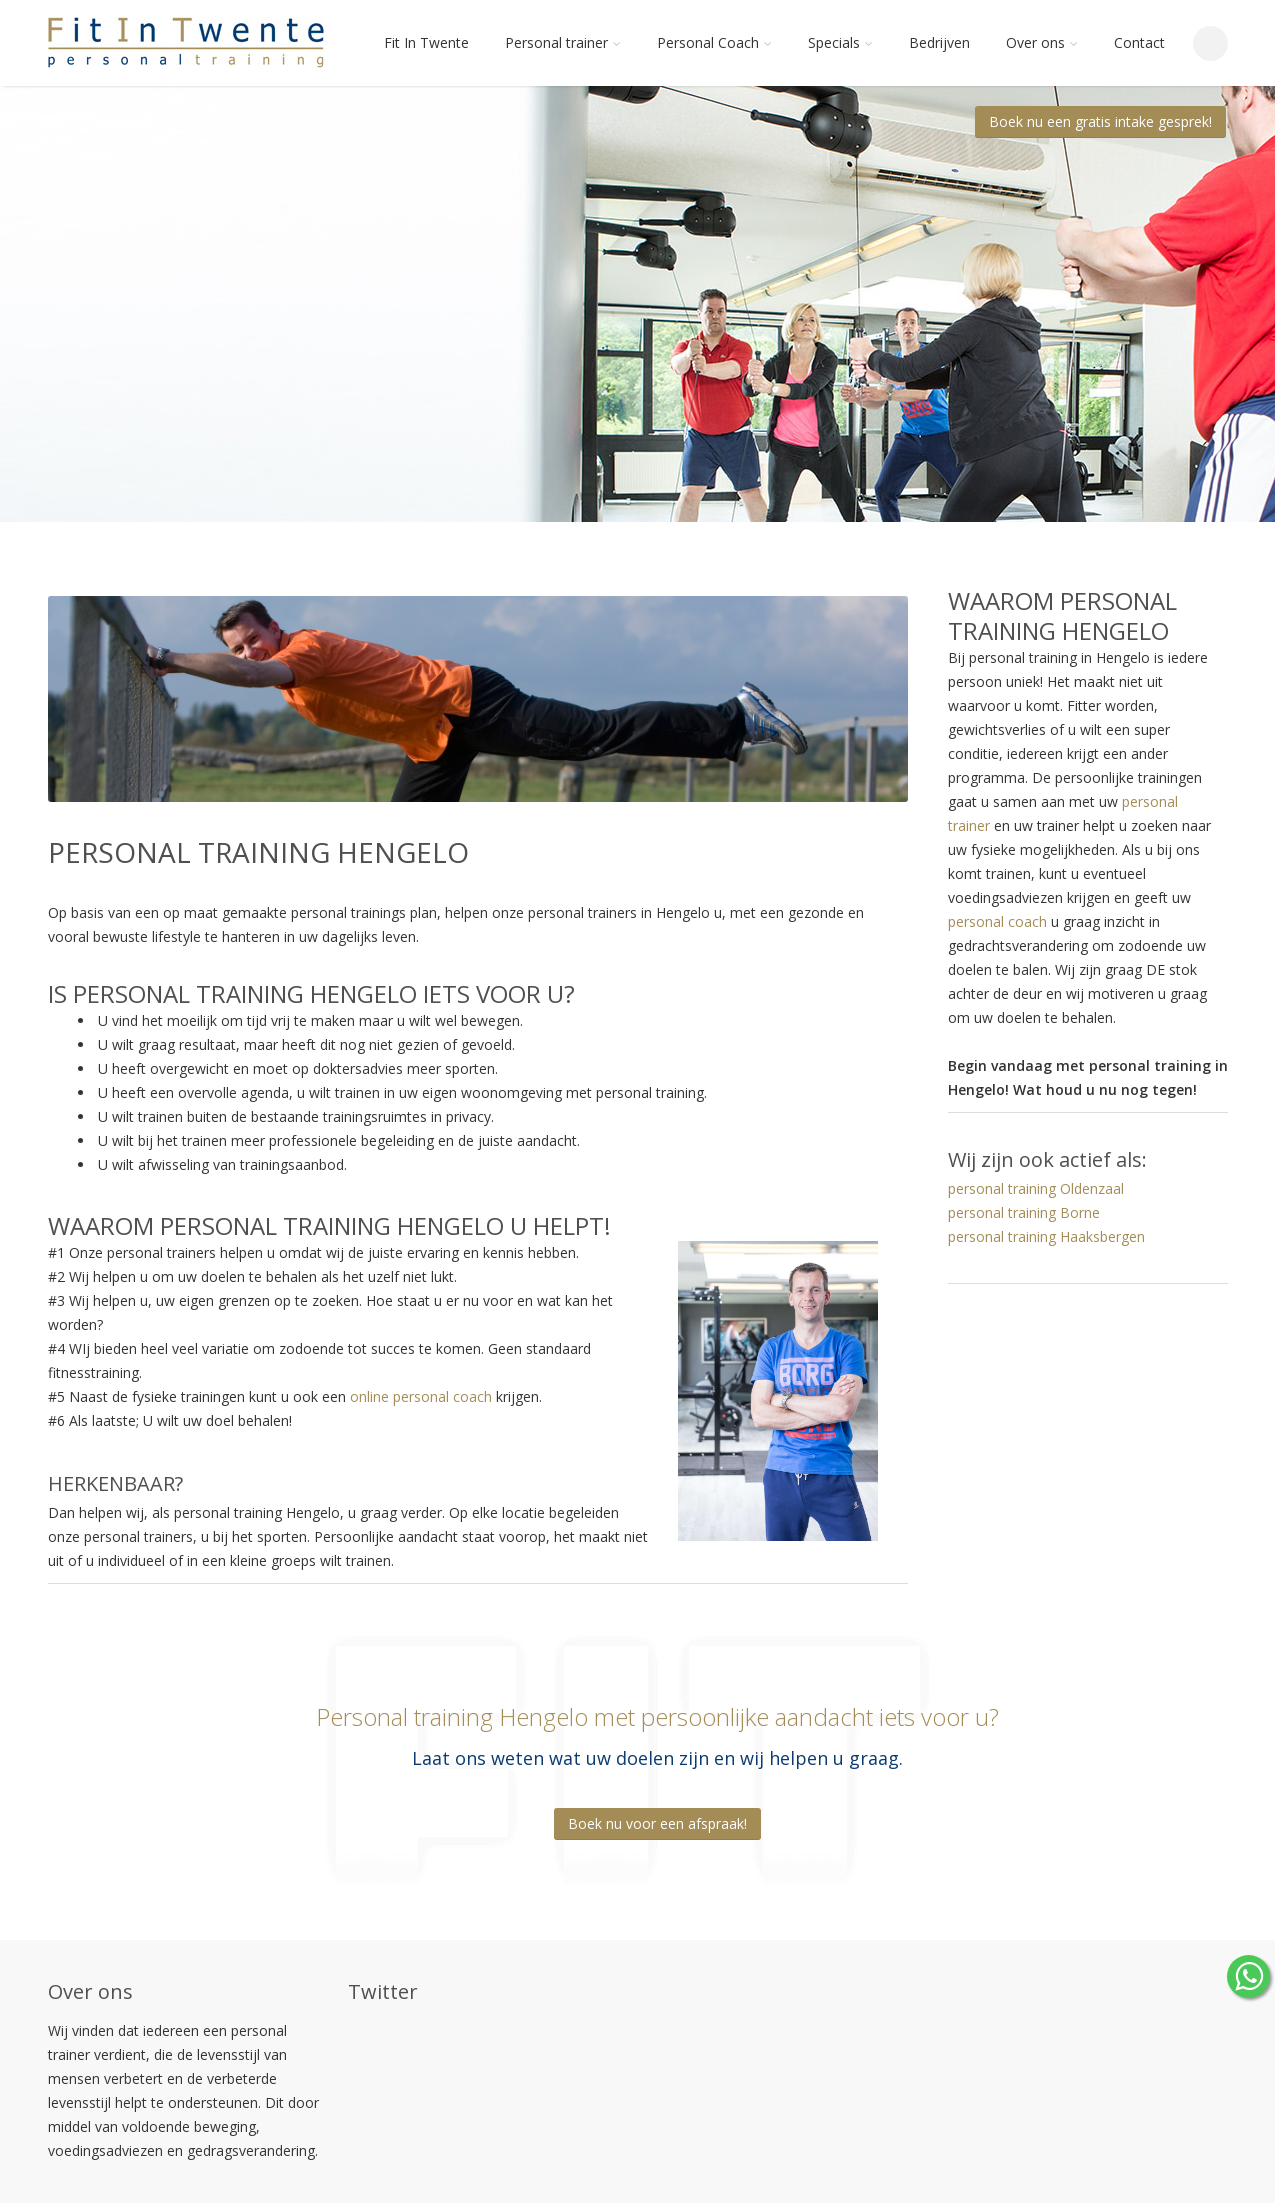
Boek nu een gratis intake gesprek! (1100, 121)
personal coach (997, 921)
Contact (1139, 42)
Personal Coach (714, 42)
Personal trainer (563, 42)
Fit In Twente (426, 42)
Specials (840, 42)
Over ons (1042, 42)
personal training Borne (1024, 1212)
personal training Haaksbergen (1046, 1236)
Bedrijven (939, 42)
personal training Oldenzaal (1036, 1188)
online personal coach (421, 1396)
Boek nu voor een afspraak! (657, 1823)
